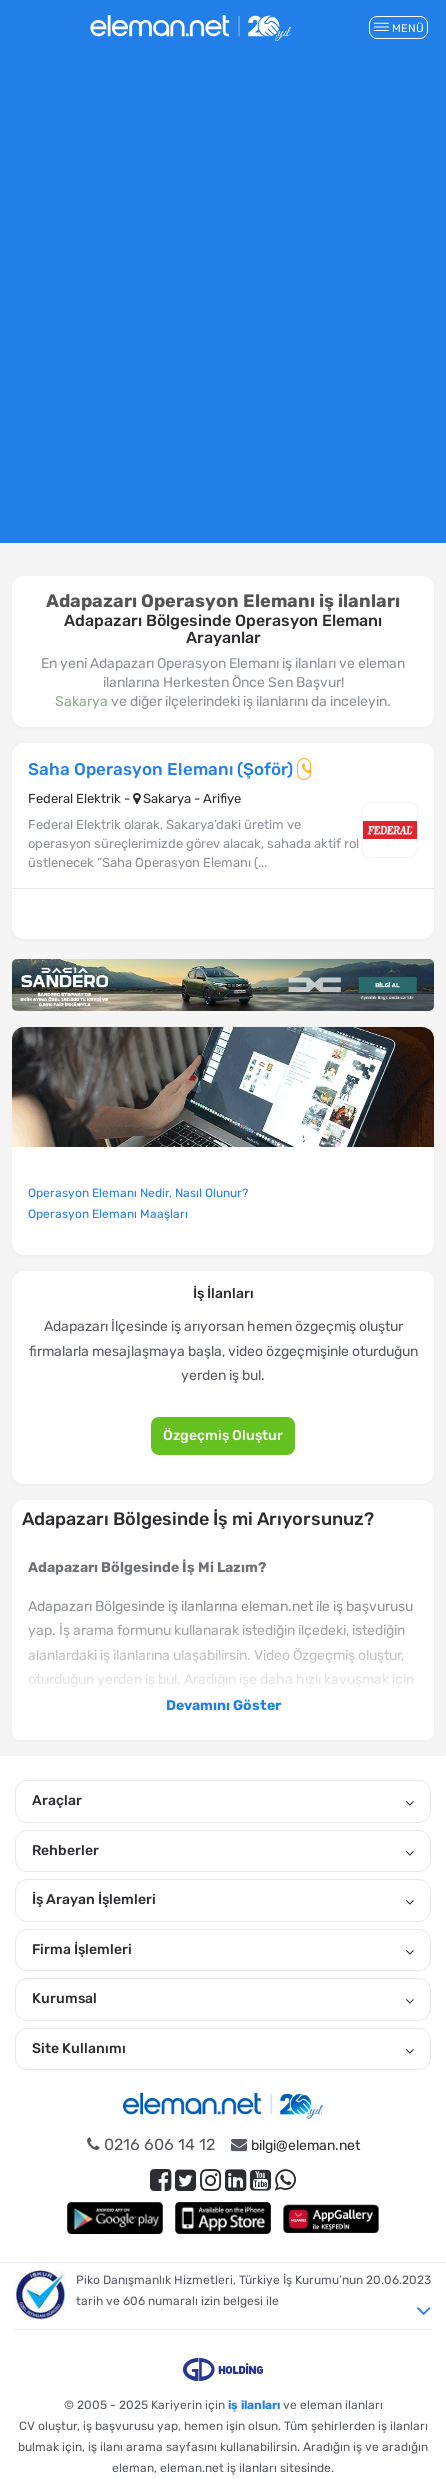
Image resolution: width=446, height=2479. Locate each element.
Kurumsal (223, 1999)
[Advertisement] (223, 306)
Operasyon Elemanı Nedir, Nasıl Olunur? (138, 1193)
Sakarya (81, 701)
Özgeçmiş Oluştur (223, 1435)
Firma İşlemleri (223, 1950)
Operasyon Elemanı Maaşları (108, 1214)
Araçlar (223, 1801)
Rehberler (223, 1851)
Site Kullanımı (223, 2049)
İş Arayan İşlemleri (223, 1900)
